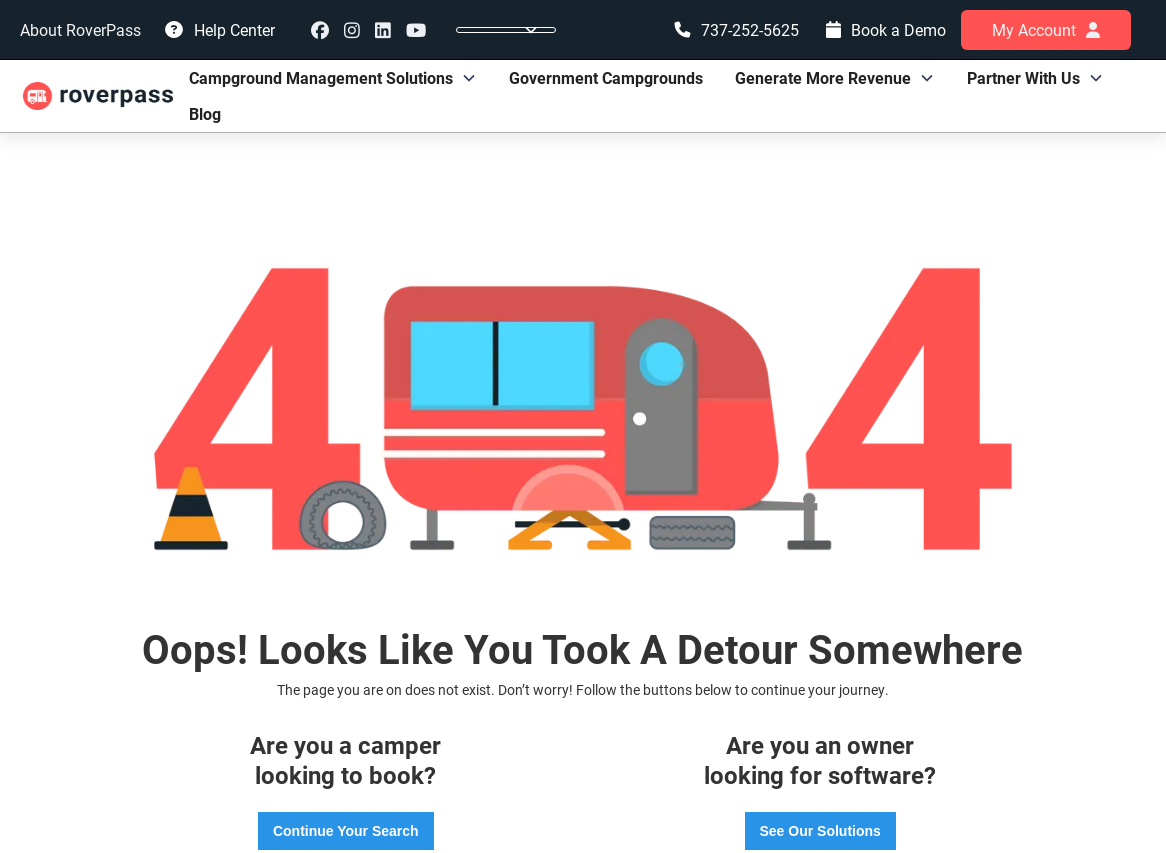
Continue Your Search (346, 831)
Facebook (320, 30)
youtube (416, 30)
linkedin (383, 30)
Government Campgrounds (606, 77)
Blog (205, 113)
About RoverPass (80, 29)
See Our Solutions (820, 831)
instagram (352, 30)
